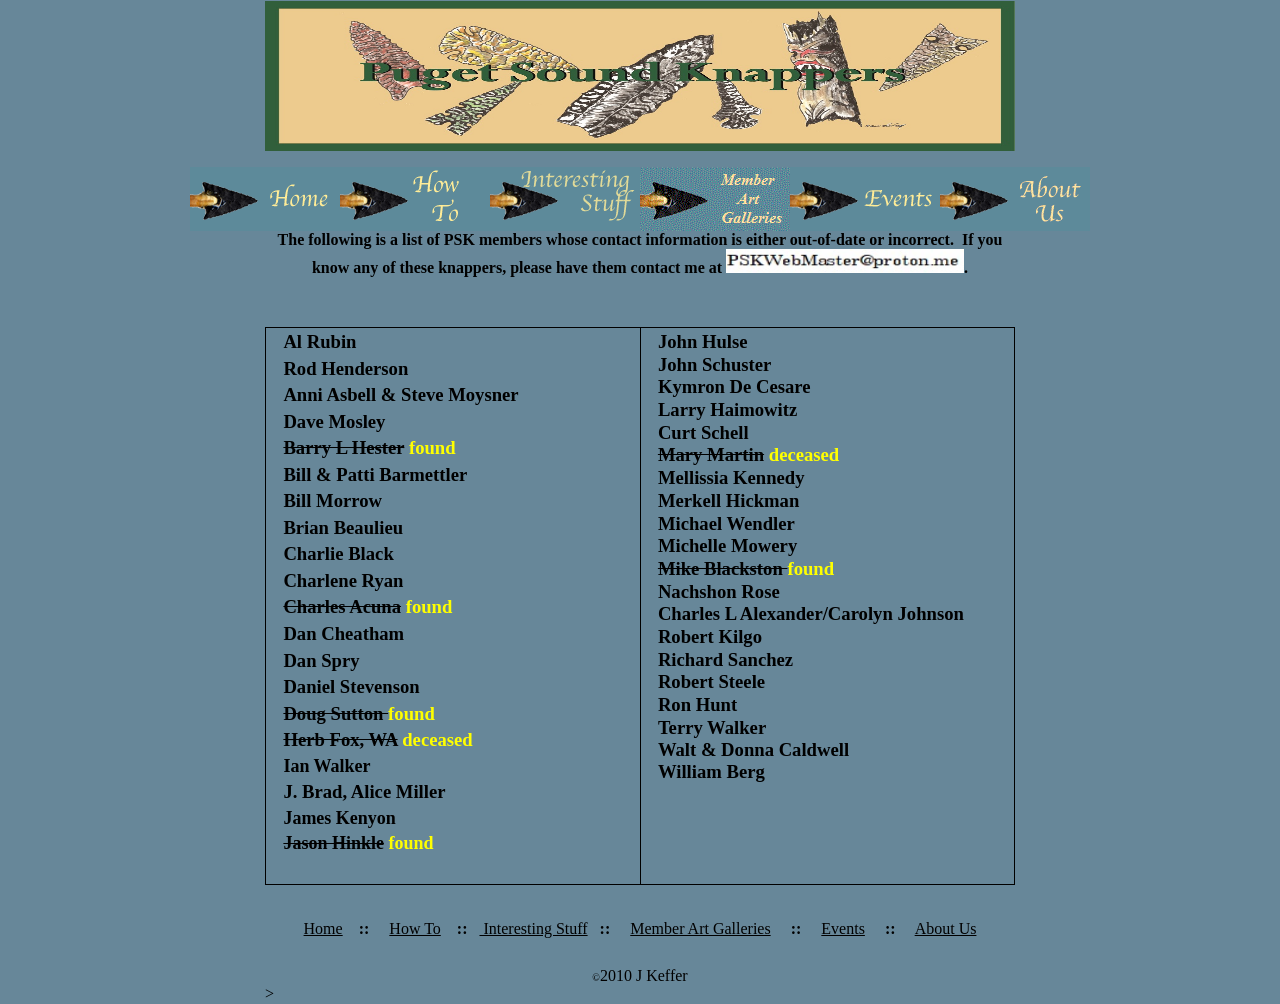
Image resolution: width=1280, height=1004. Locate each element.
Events (843, 928)
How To (414, 928)
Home (323, 928)
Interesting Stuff (533, 928)
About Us (946, 928)
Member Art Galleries (700, 928)
